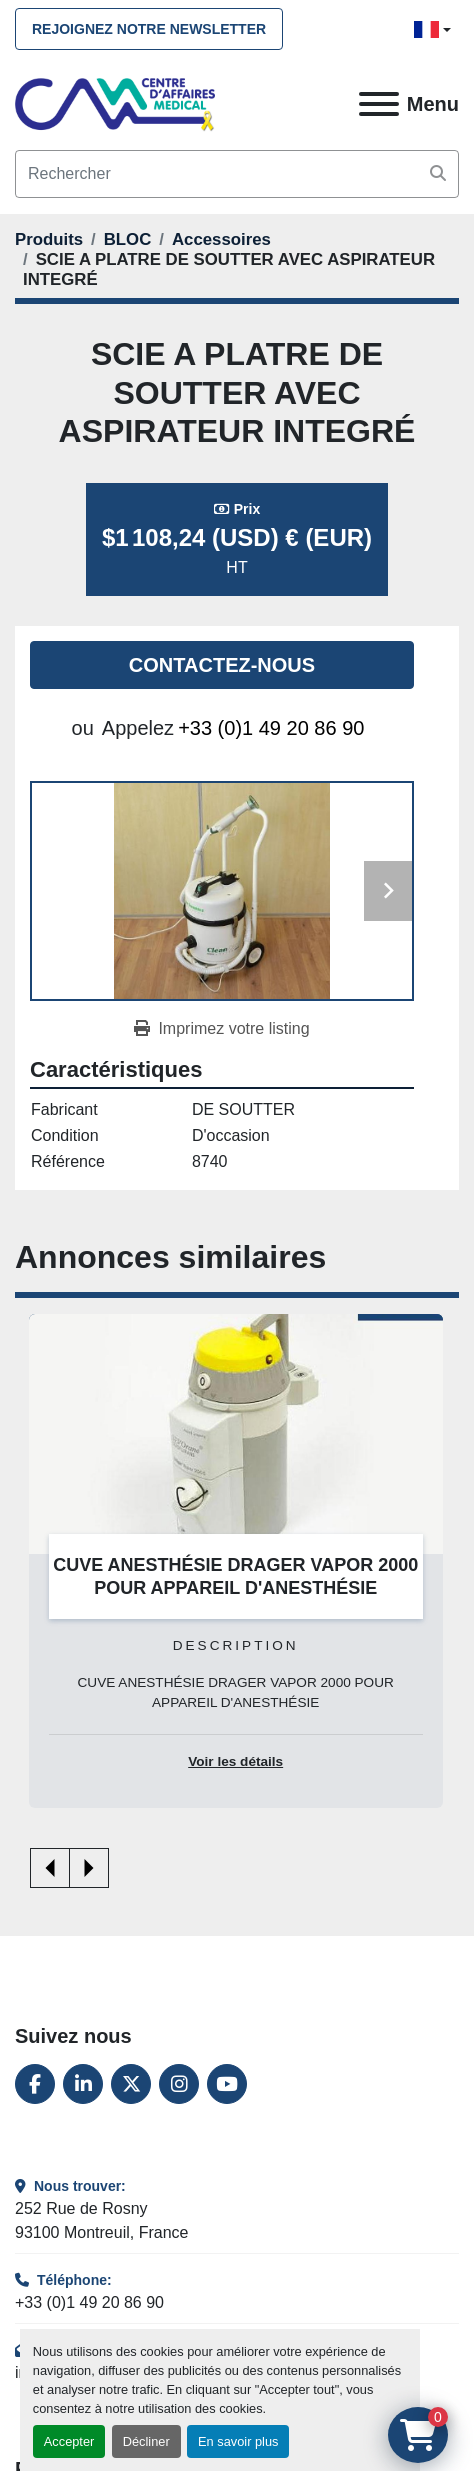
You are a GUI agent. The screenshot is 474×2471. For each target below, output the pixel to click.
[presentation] (50, 1868)
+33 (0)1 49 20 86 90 (271, 728)
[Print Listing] (221, 1029)
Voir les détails (235, 1761)
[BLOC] (128, 239)
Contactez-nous (222, 665)
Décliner (146, 2441)
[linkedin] (83, 2084)
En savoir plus (238, 2441)
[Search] (237, 174)
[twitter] (131, 2084)
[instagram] (179, 2084)
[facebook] (35, 2084)
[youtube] (227, 2084)
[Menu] (379, 104)
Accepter (69, 2441)
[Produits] (49, 239)
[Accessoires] (221, 239)
